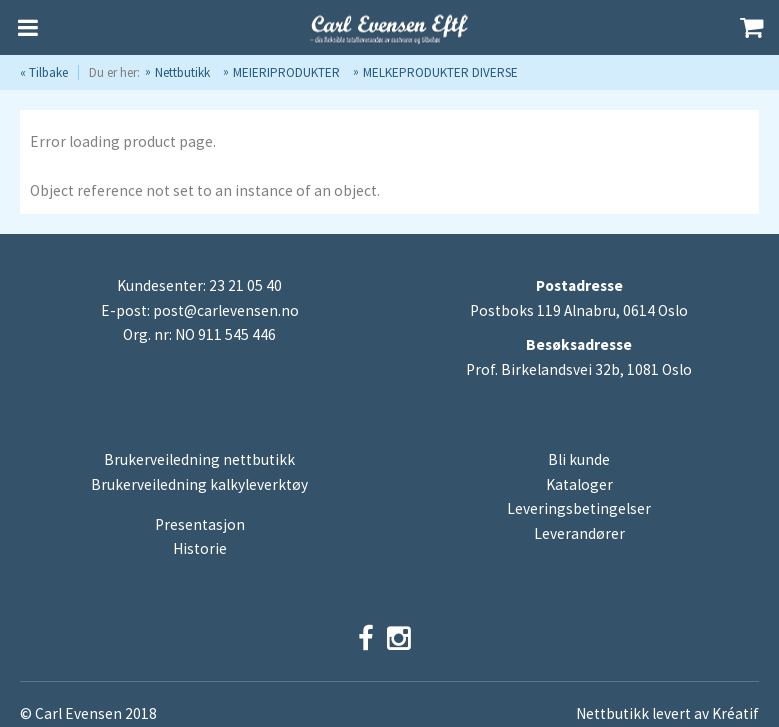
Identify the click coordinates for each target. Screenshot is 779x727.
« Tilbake (44, 72)
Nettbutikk (182, 72)
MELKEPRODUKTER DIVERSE (440, 72)
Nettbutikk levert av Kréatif (667, 713)
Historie (200, 548)
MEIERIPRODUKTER (286, 72)
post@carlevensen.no (226, 310)
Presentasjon (200, 524)
